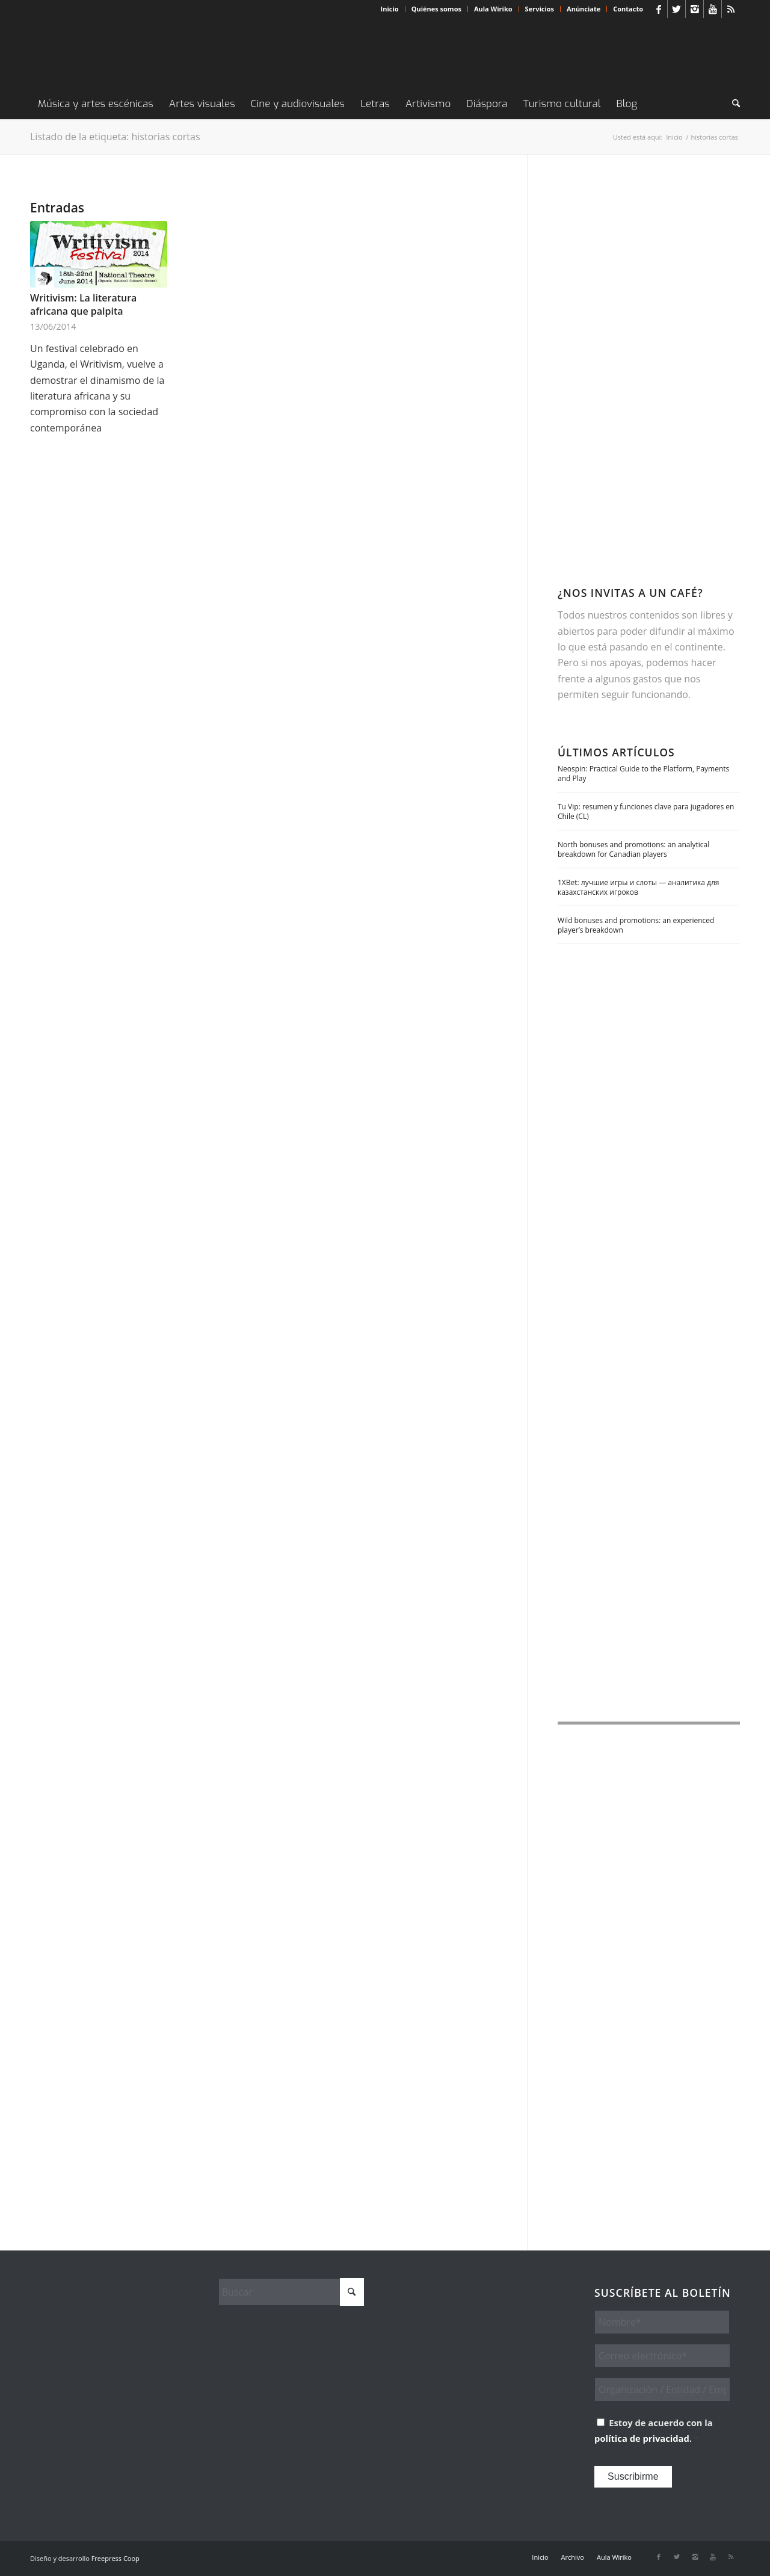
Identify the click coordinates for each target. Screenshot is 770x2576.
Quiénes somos (436, 8)
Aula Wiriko (493, 8)
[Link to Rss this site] (731, 9)
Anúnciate (583, 8)
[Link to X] (676, 9)
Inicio (390, 8)
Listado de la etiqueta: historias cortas (115, 136)
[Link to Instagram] (694, 9)
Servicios (539, 8)
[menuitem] (390, 9)
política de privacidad (641, 2438)
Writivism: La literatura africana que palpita (83, 304)
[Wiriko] (120, 53)
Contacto (628, 8)
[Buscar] (732, 104)
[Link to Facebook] (658, 9)
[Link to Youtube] (712, 9)
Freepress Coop (115, 2558)
